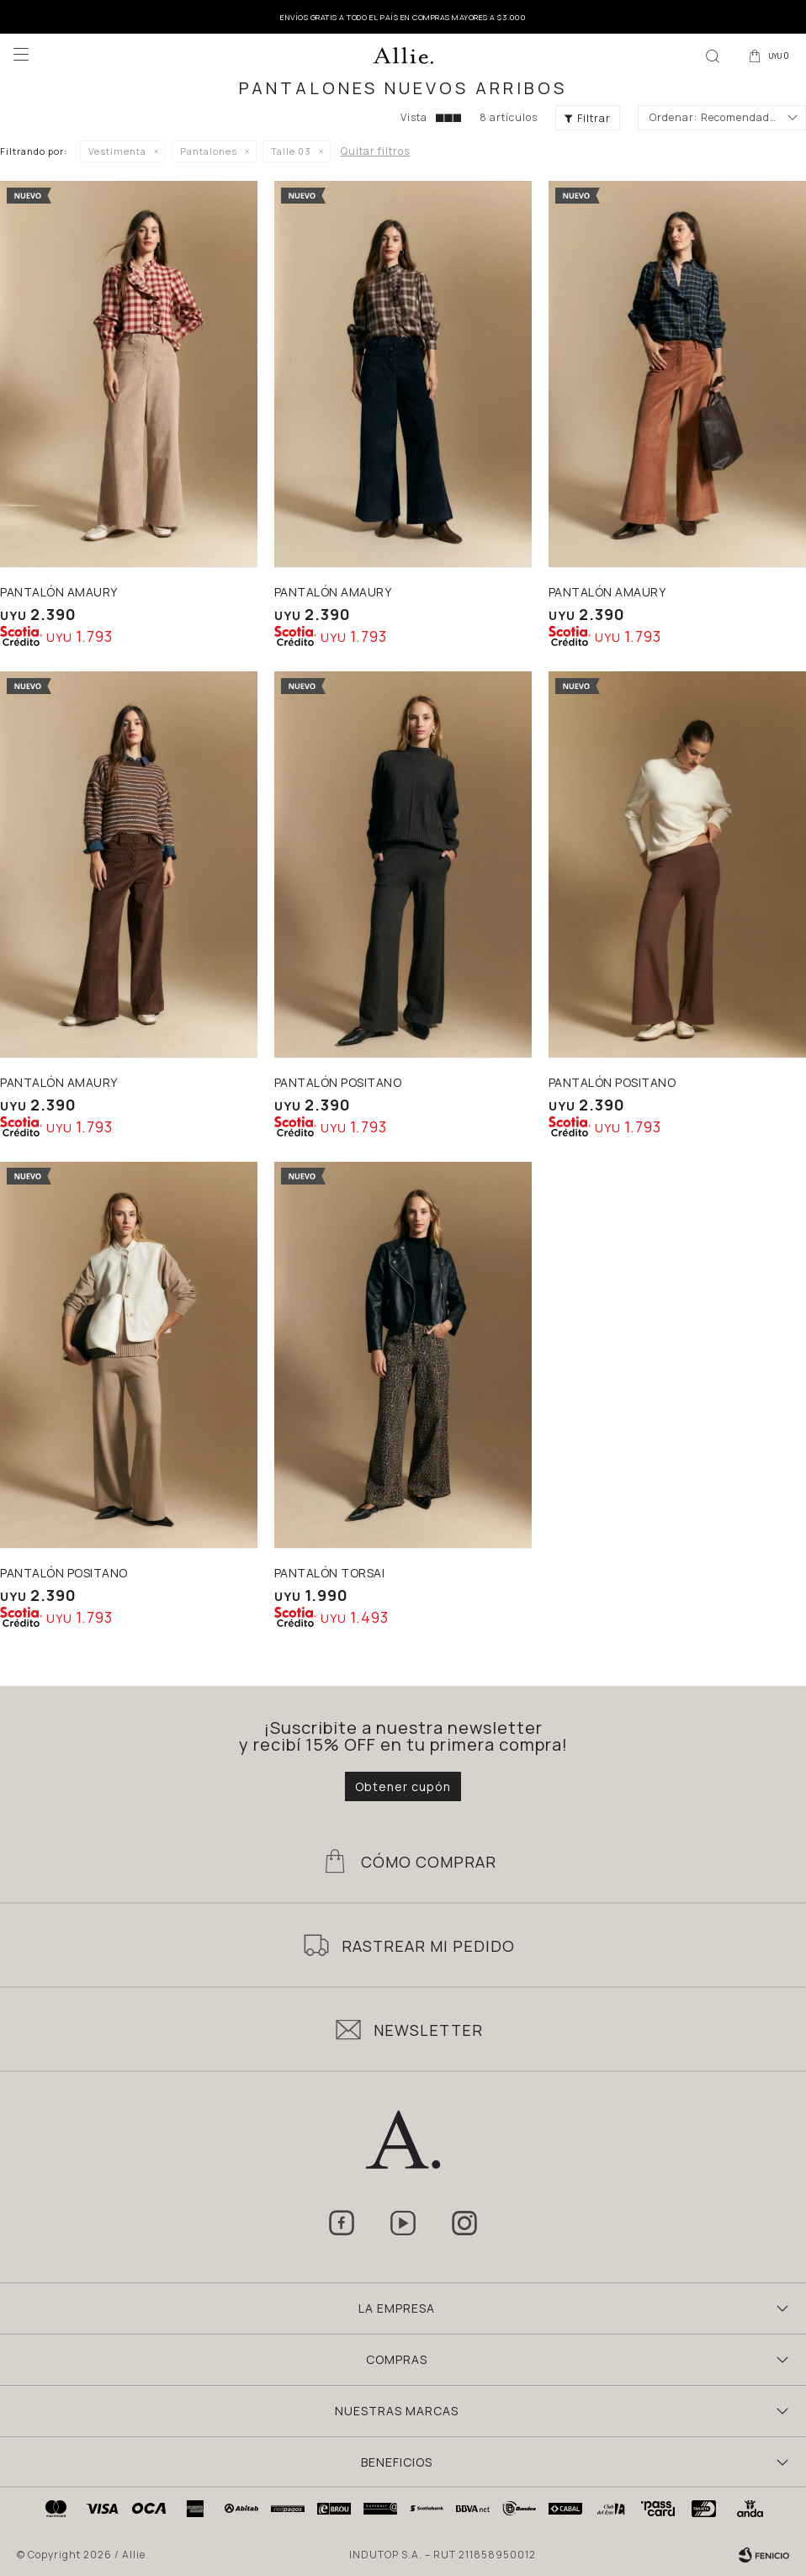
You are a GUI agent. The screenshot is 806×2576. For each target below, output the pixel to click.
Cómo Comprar (428, 1862)
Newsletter (428, 2030)
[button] (713, 55)
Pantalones (208, 151)
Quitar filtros (375, 151)
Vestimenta (117, 151)
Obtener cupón (403, 1786)
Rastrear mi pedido (428, 1946)
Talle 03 (291, 151)
